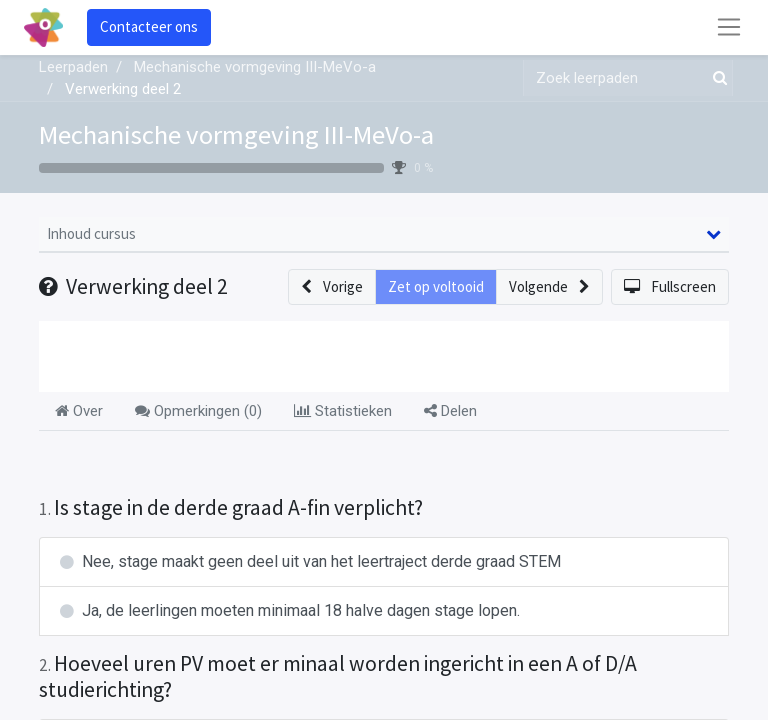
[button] (332, 287)
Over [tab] (79, 411)
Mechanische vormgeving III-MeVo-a (236, 134)
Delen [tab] (450, 411)
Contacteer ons (149, 26)
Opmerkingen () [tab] (198, 411)
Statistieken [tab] (343, 411)
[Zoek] (716, 78)
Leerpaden (73, 67)
